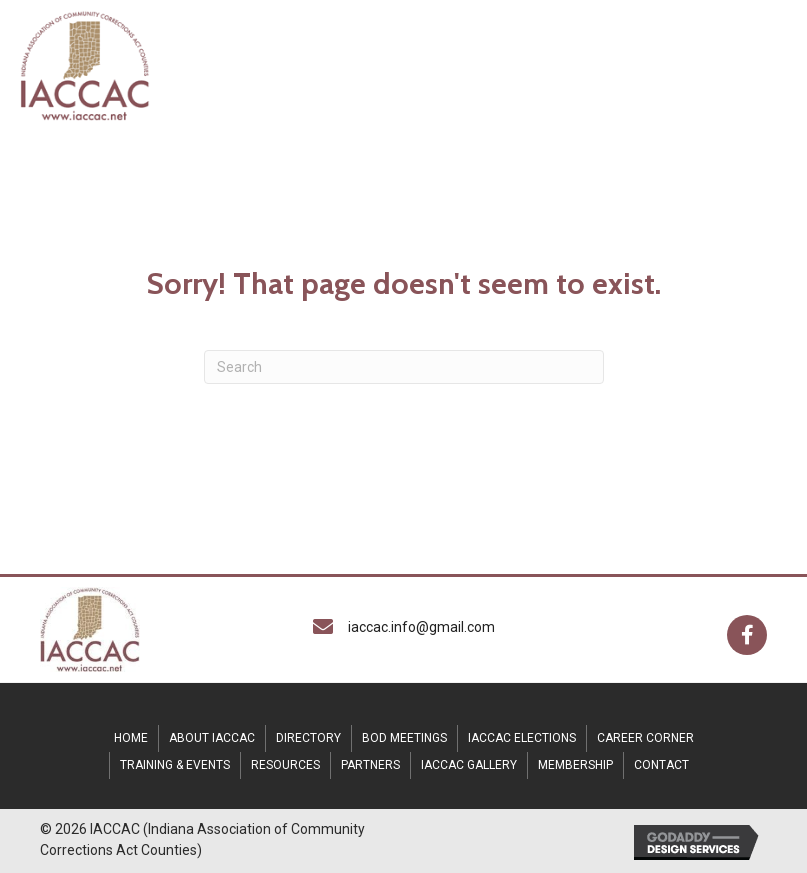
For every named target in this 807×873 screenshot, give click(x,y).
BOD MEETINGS (404, 738)
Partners (370, 765)
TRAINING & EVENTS (175, 765)
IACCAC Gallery (469, 765)
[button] (747, 635)
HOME (131, 738)
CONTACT (661, 765)
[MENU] (495, 65)
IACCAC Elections (522, 738)
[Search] (404, 367)
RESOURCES (285, 765)
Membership (575, 765)
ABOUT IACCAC (212, 738)
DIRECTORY (308, 738)
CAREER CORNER (645, 738)
